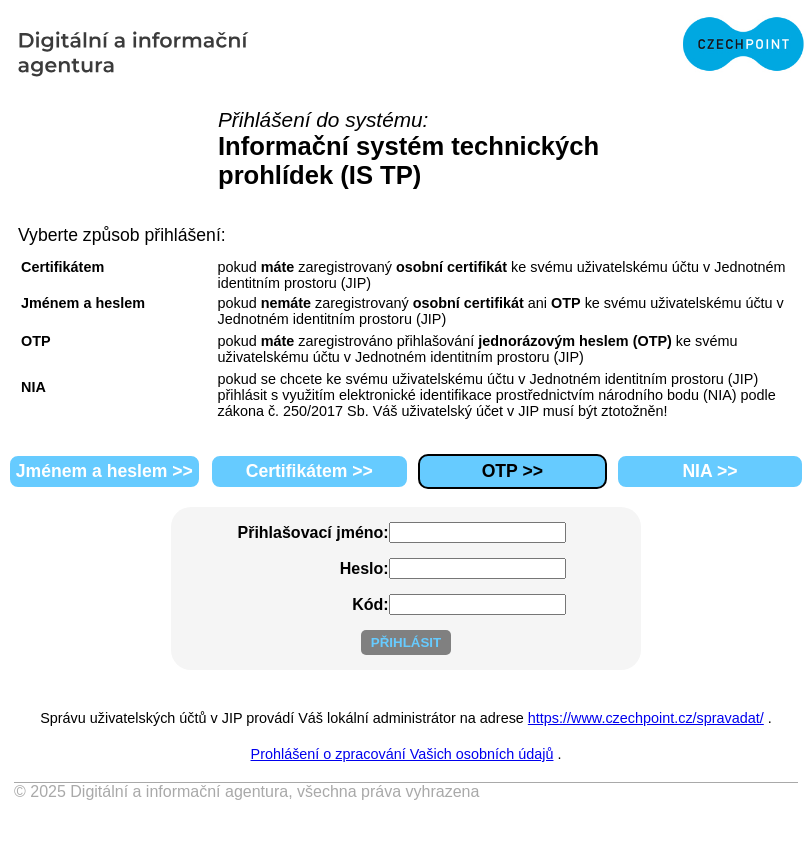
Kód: (370, 604)
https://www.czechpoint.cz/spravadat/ (646, 718)
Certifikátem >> (309, 471)
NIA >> (709, 471)
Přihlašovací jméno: (313, 532)
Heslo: (364, 568)
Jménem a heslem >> (104, 471)
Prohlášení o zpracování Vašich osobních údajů (402, 754)
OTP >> (512, 471)
